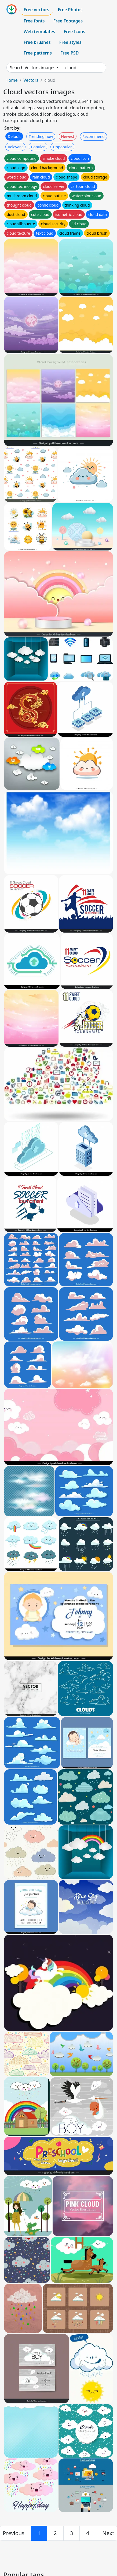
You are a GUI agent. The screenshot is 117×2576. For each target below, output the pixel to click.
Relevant (15, 146)
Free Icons (74, 31)
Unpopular (62, 146)
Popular (38, 146)
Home (11, 80)
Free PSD (69, 53)
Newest (67, 136)
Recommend (93, 136)
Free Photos (70, 10)
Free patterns (38, 53)
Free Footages (68, 21)
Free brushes (37, 42)
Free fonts (34, 21)
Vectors (30, 80)
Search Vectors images (32, 68)
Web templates (39, 31)
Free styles (70, 42)
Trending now (41, 136)
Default (14, 136)
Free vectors (36, 10)
